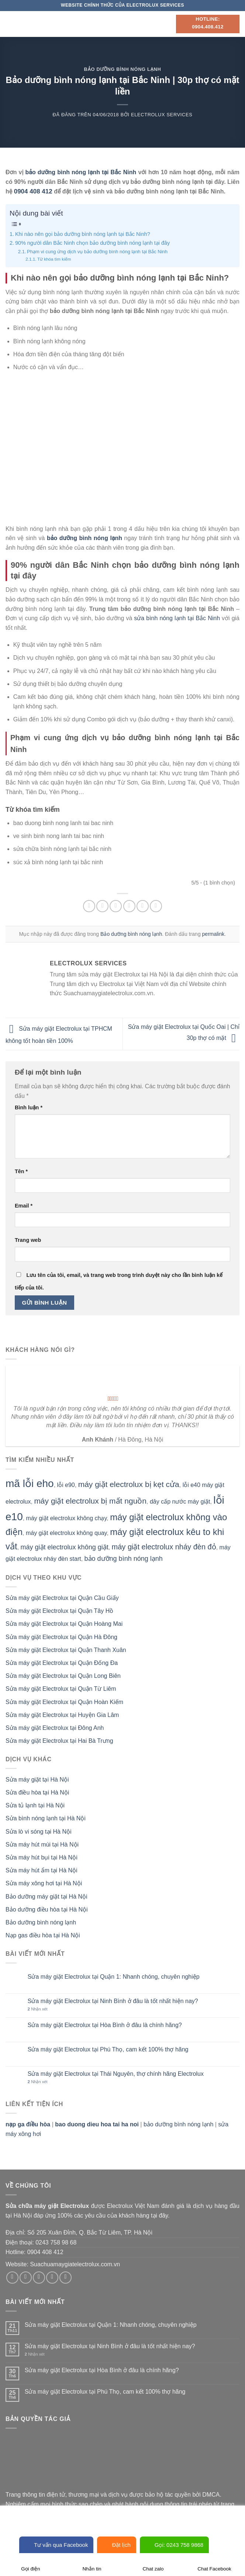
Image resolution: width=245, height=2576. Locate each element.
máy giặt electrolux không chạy (66, 1518)
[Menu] (10, 24)
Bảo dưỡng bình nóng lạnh (122, 69)
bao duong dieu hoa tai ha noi (97, 2124)
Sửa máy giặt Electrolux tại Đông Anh (55, 1728)
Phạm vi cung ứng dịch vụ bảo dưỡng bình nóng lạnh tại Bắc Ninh (97, 251)
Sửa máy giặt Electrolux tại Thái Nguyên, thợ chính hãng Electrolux (116, 2074)
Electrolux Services (162, 114)
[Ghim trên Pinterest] (143, 906)
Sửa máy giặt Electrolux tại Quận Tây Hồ (59, 1611)
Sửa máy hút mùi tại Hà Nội (42, 1844)
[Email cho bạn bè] (129, 906)
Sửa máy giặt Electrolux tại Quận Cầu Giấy (62, 1598)
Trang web (28, 1240)
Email (23, 1206)
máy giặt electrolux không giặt (64, 1547)
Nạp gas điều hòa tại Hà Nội (43, 1935)
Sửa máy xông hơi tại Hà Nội (44, 1883)
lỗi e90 (66, 1485)
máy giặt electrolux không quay (66, 1533)
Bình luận (28, 1107)
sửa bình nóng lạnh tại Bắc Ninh (177, 618)
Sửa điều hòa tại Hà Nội (37, 1792)
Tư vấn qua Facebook (56, 2544)
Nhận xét (38, 2009)
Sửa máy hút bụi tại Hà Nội (41, 1857)
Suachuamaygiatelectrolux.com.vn (75, 2264)
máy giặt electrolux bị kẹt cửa (128, 1484)
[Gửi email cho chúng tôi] (52, 2277)
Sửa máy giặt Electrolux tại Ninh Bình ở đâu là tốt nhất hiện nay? (113, 2001)
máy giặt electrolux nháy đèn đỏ (164, 1547)
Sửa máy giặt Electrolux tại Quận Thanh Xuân (66, 1650)
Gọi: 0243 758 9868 (174, 2544)
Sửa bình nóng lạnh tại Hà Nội (46, 1818)
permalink (213, 934)
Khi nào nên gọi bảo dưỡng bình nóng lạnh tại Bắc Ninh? (82, 234)
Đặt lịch (116, 2544)
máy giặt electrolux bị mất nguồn (90, 1501)
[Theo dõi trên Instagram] (26, 2277)
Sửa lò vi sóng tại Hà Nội (39, 1831)
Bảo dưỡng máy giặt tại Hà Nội (46, 1896)
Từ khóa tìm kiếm (54, 259)
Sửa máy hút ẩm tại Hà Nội (41, 1870)
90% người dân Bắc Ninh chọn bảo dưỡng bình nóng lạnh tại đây (92, 243)
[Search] (168, 24)
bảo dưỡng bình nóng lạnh (123, 1558)
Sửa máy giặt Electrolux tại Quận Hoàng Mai (64, 1624)
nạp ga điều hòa (28, 2124)
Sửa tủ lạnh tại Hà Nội (35, 1805)
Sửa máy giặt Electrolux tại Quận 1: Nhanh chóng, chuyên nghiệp (114, 1977)
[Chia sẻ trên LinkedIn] (156, 906)
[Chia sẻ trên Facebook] (102, 906)
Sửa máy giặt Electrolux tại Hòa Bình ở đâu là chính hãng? (105, 2025)
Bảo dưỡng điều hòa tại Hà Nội (47, 1909)
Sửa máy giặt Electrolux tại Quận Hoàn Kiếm (64, 1702)
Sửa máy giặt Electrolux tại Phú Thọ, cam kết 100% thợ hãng (108, 2049)
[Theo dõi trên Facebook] (12, 2277)
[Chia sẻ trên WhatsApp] (89, 906)
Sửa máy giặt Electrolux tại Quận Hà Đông (61, 1637)
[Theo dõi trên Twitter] (39, 2277)
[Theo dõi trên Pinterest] (65, 2277)
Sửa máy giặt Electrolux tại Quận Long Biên (63, 1676)
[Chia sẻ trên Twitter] (116, 906)
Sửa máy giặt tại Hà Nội (37, 1779)
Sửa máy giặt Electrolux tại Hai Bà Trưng (59, 1741)
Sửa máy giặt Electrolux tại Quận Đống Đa (62, 1663)
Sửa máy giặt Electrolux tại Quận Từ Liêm (61, 1689)
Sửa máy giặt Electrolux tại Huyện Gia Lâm (62, 1715)
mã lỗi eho (30, 1483)
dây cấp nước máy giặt (180, 1501)
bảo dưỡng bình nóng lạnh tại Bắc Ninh (80, 172)
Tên (21, 1171)
